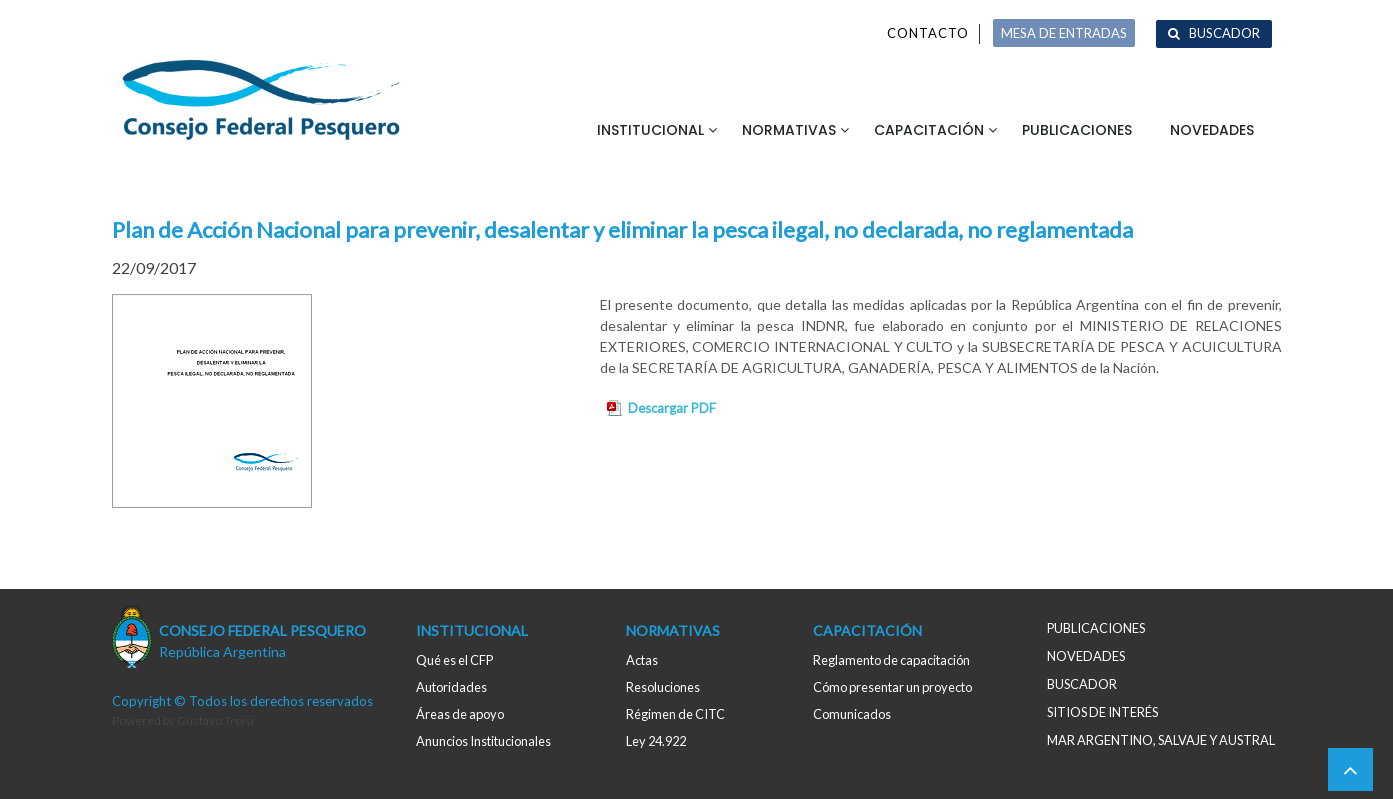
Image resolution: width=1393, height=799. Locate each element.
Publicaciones (1077, 130)
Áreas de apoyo (460, 714)
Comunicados (852, 714)
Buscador (1224, 33)
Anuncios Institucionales (483, 741)
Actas (642, 660)
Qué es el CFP (454, 660)
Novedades (1212, 130)
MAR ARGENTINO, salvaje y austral (1161, 740)
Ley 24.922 (656, 741)
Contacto (928, 33)
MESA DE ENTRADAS (1064, 33)
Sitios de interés (1102, 712)
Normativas (789, 130)
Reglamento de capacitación (891, 660)
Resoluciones (663, 687)
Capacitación (929, 130)
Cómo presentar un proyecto (892, 687)
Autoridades (451, 687)
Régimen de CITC (675, 714)
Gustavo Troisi (215, 720)
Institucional (650, 130)
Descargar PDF (672, 408)
